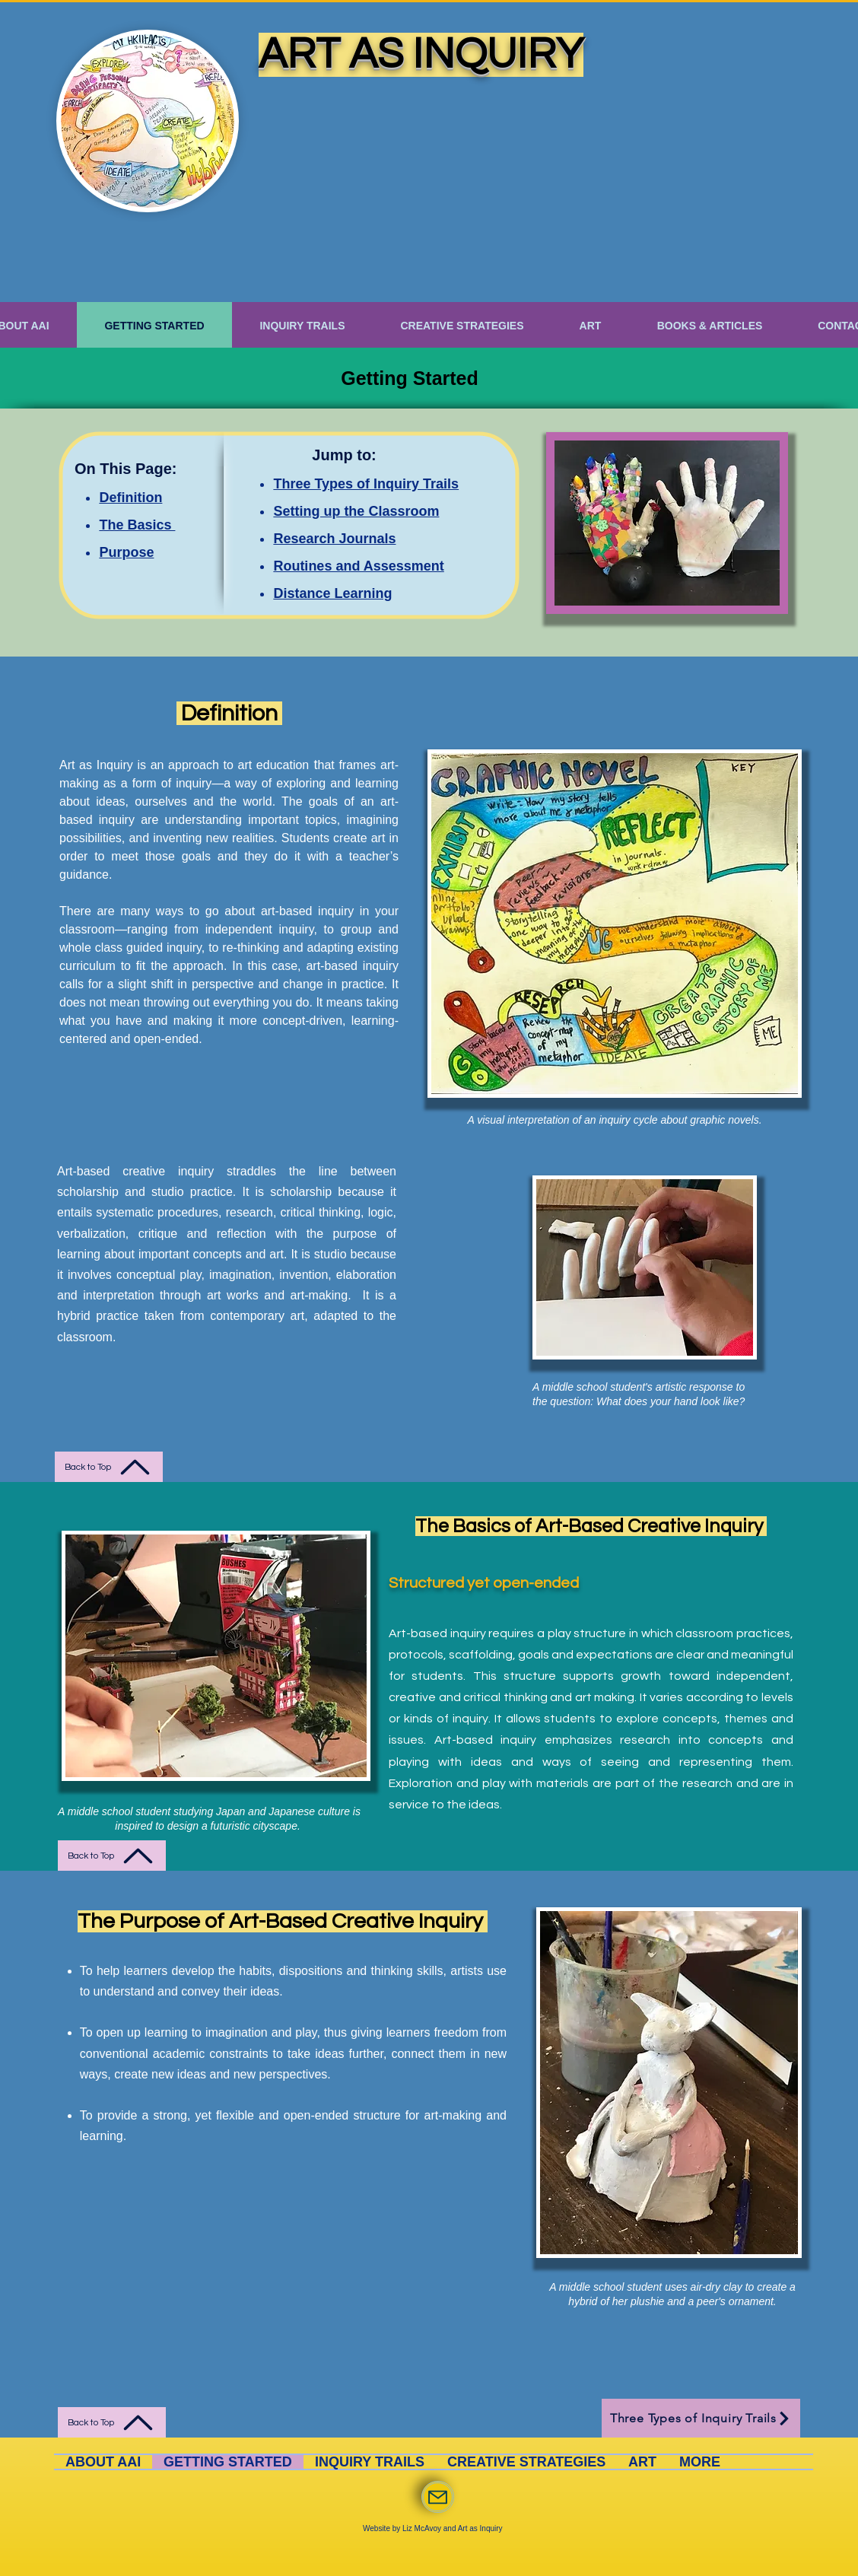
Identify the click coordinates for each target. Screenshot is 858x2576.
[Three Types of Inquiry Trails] (701, 2418)
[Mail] (437, 2497)
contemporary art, (261, 1315)
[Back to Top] (109, 1467)
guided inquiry (164, 947)
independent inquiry (256, 929)
